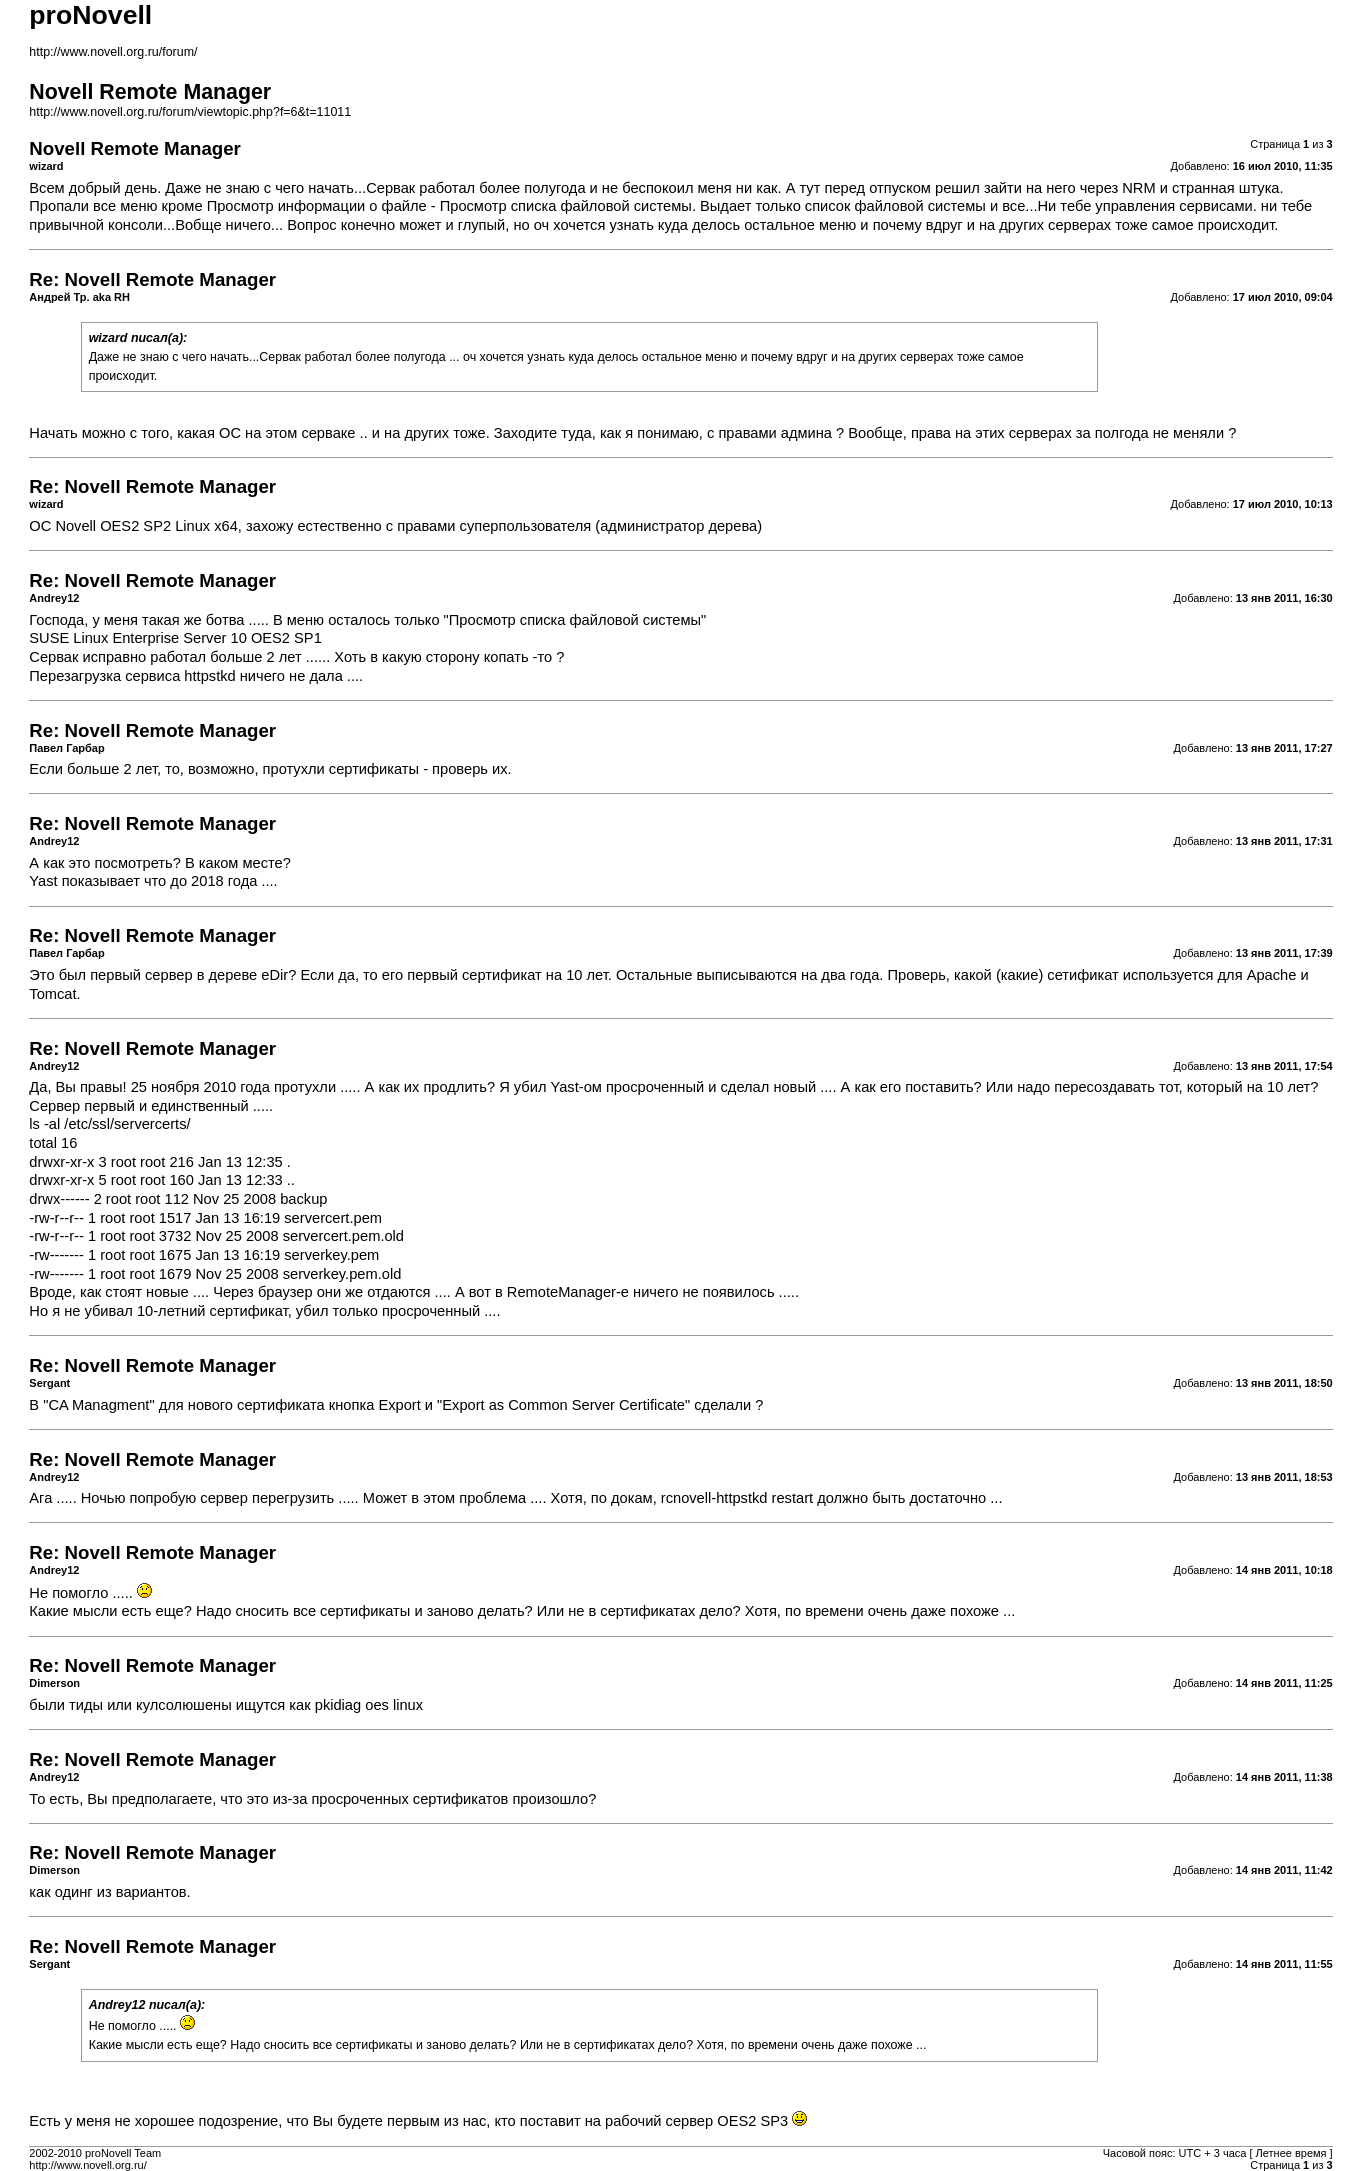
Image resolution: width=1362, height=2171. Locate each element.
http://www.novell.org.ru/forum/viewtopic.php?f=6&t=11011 (190, 112)
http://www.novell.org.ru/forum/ (113, 52)
